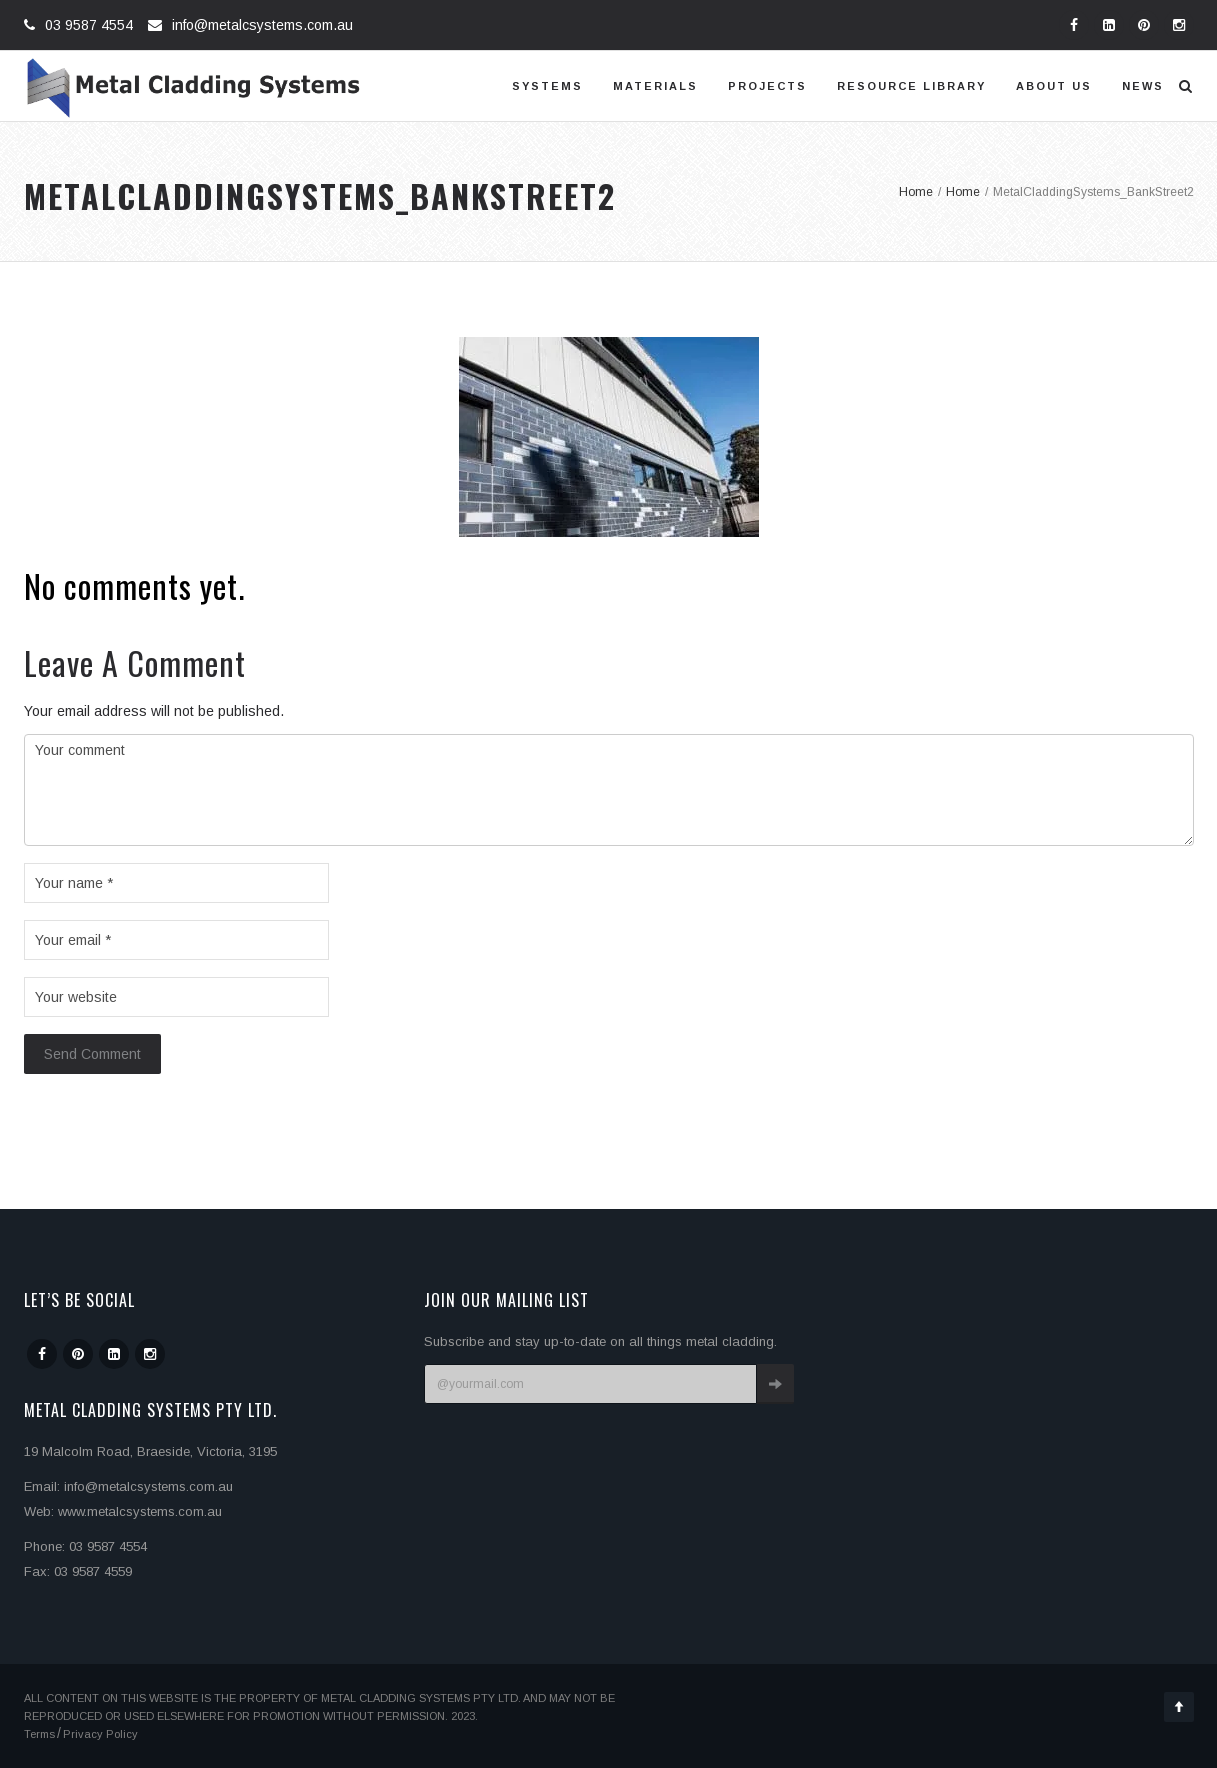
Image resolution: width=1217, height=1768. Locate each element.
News (1143, 86)
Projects (767, 86)
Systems (547, 86)
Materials (655, 86)
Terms (39, 1734)
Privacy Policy (100, 1734)
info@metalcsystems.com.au (262, 25)
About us (1054, 86)
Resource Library (911, 86)
